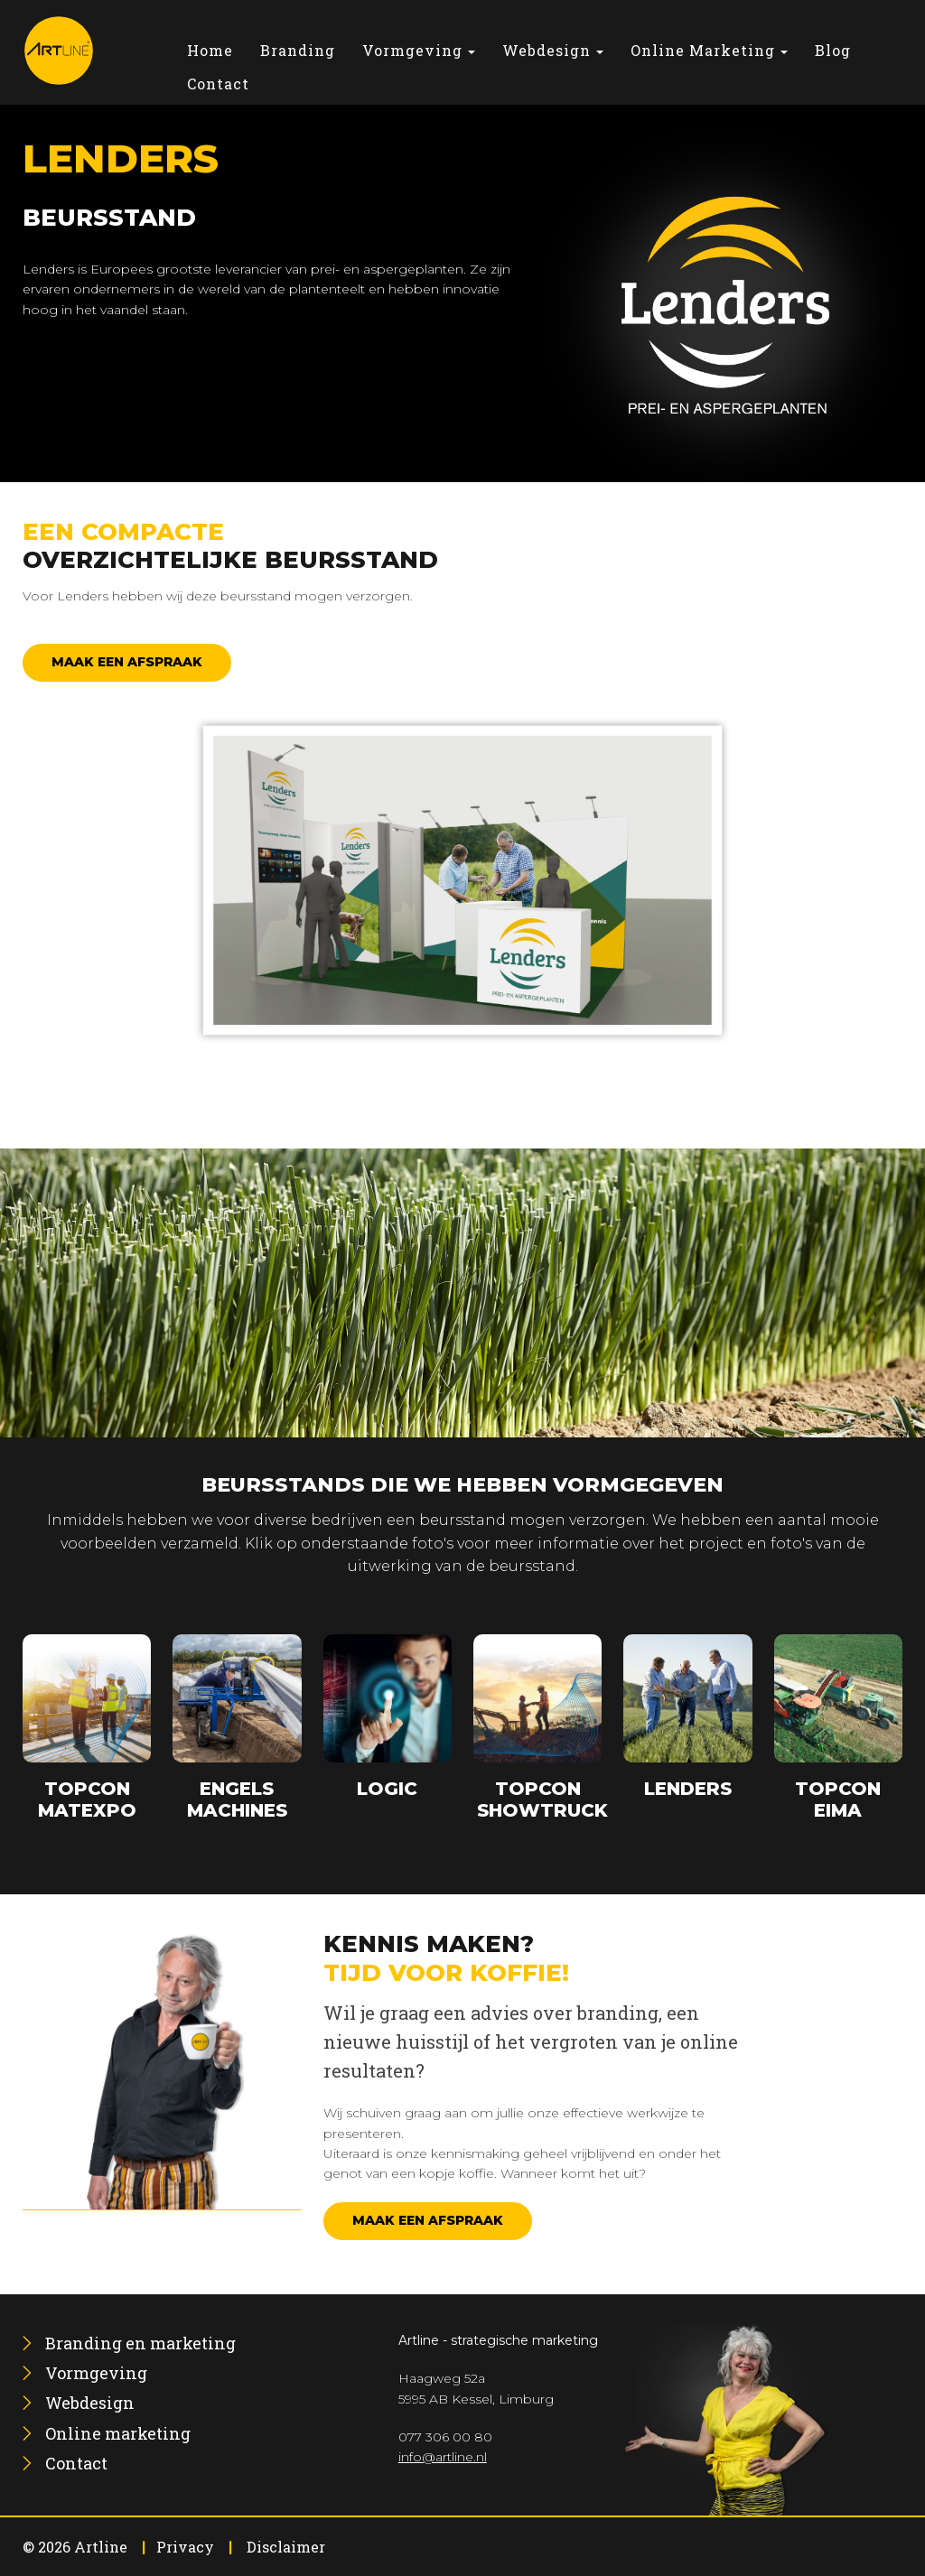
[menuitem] (210, 50)
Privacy (185, 2546)
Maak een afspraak (126, 662)
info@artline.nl (442, 2457)
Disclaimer (286, 2546)
